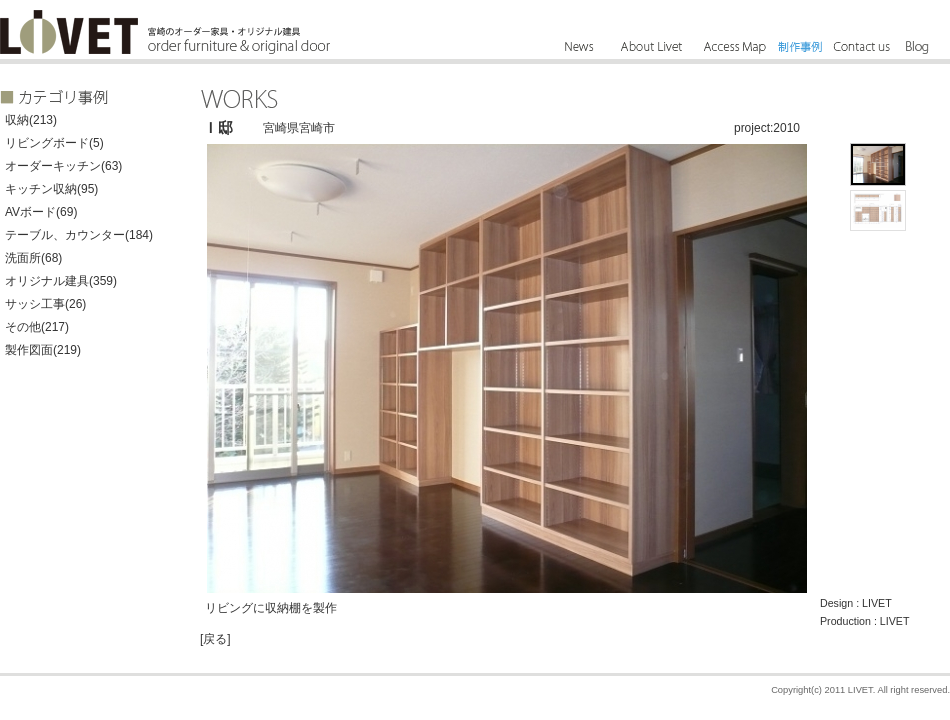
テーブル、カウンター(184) (79, 235)
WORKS (239, 99)
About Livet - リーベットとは (653, 47)
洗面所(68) (33, 258)
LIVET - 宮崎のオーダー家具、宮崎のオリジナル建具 (69, 32)
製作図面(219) (43, 350)
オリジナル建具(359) (61, 281)
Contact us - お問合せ (860, 47)
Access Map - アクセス (734, 47)
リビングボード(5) (54, 143)
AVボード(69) (41, 212)
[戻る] (215, 639)
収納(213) (31, 120)
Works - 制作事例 (800, 47)
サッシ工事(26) (45, 304)
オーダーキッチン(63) (63, 166)
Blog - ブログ (913, 47)
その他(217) (37, 327)
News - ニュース (580, 47)
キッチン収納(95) (51, 189)
